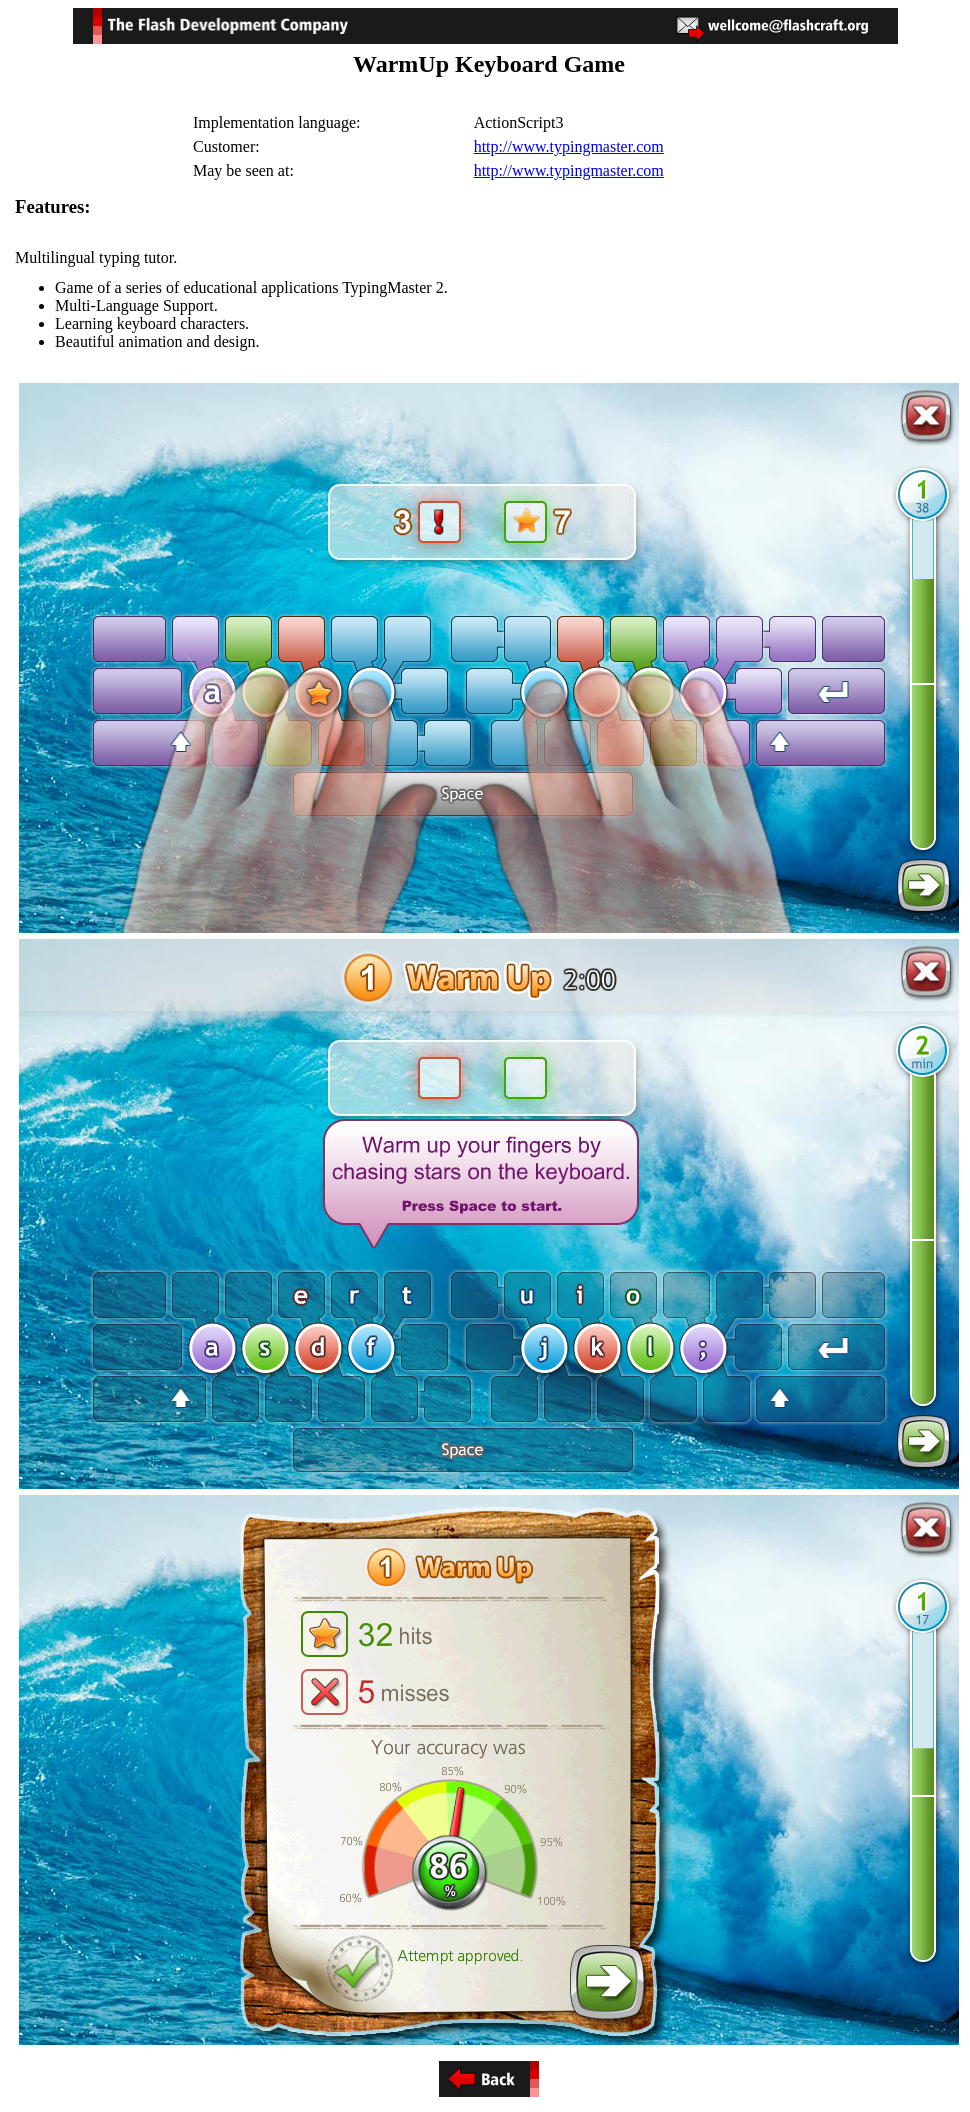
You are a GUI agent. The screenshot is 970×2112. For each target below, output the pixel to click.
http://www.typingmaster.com (569, 146)
